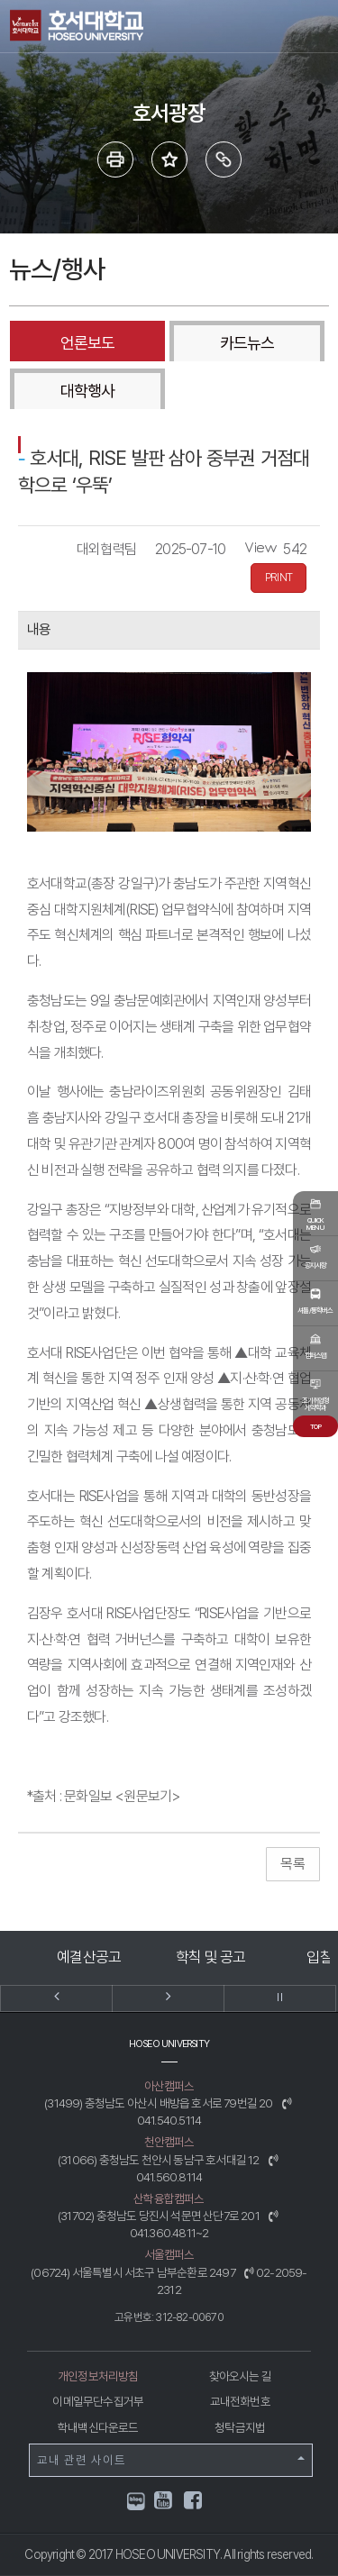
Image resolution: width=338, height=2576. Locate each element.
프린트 (115, 159)
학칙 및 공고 (210, 1957)
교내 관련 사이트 (171, 2460)
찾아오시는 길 (240, 2376)
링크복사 (223, 159)
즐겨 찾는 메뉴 (169, 159)
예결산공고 (89, 1957)
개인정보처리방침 (98, 2376)
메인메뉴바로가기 (0, 0)
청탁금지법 (240, 2427)
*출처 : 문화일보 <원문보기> (103, 1796)
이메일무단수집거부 (97, 2401)
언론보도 (87, 342)
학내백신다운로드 (98, 2427)
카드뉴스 (247, 342)
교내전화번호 (240, 2401)
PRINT (278, 577)
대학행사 (87, 390)
